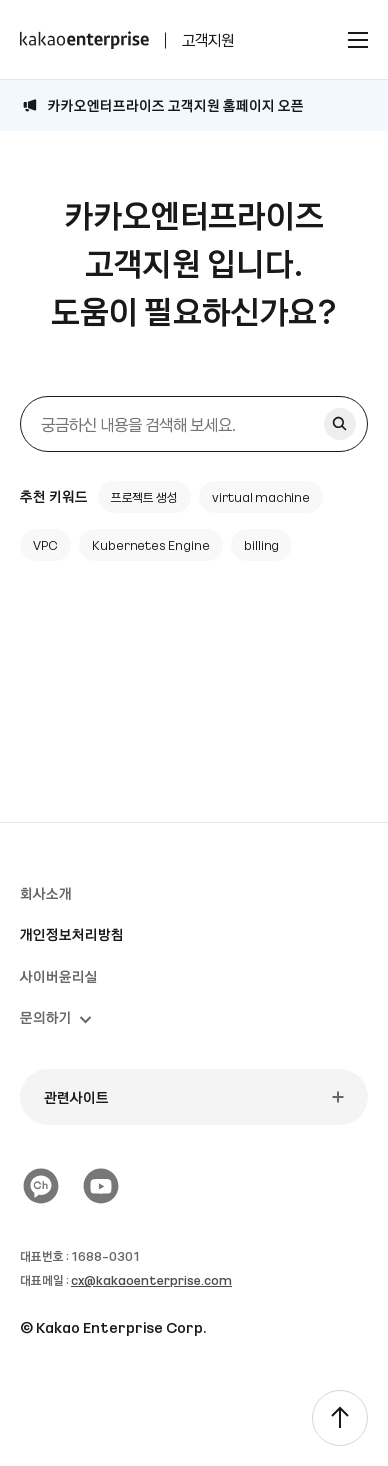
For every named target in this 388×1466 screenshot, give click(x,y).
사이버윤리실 (59, 976)
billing (262, 545)
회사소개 (46, 893)
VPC (45, 545)
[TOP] (340, 1418)
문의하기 (56, 1017)
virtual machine (261, 497)
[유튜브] (101, 1186)
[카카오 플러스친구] (41, 1186)
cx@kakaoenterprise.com (151, 1280)
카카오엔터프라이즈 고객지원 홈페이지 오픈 (176, 105)
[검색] (194, 424)
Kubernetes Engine (151, 545)
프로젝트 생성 (145, 497)
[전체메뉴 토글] (358, 40)
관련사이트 (76, 1097)
